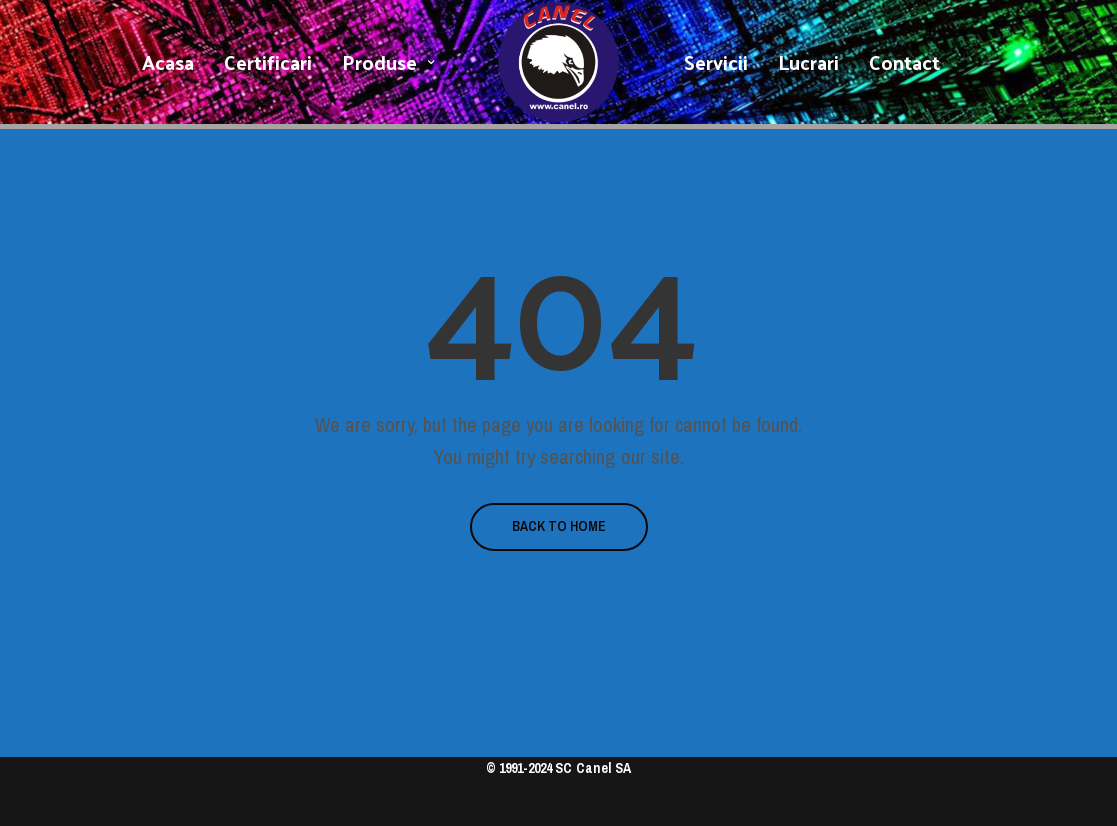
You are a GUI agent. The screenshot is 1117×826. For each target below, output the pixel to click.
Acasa (168, 62)
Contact (904, 62)
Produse (379, 62)
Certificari (268, 62)
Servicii (716, 62)
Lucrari (808, 62)
